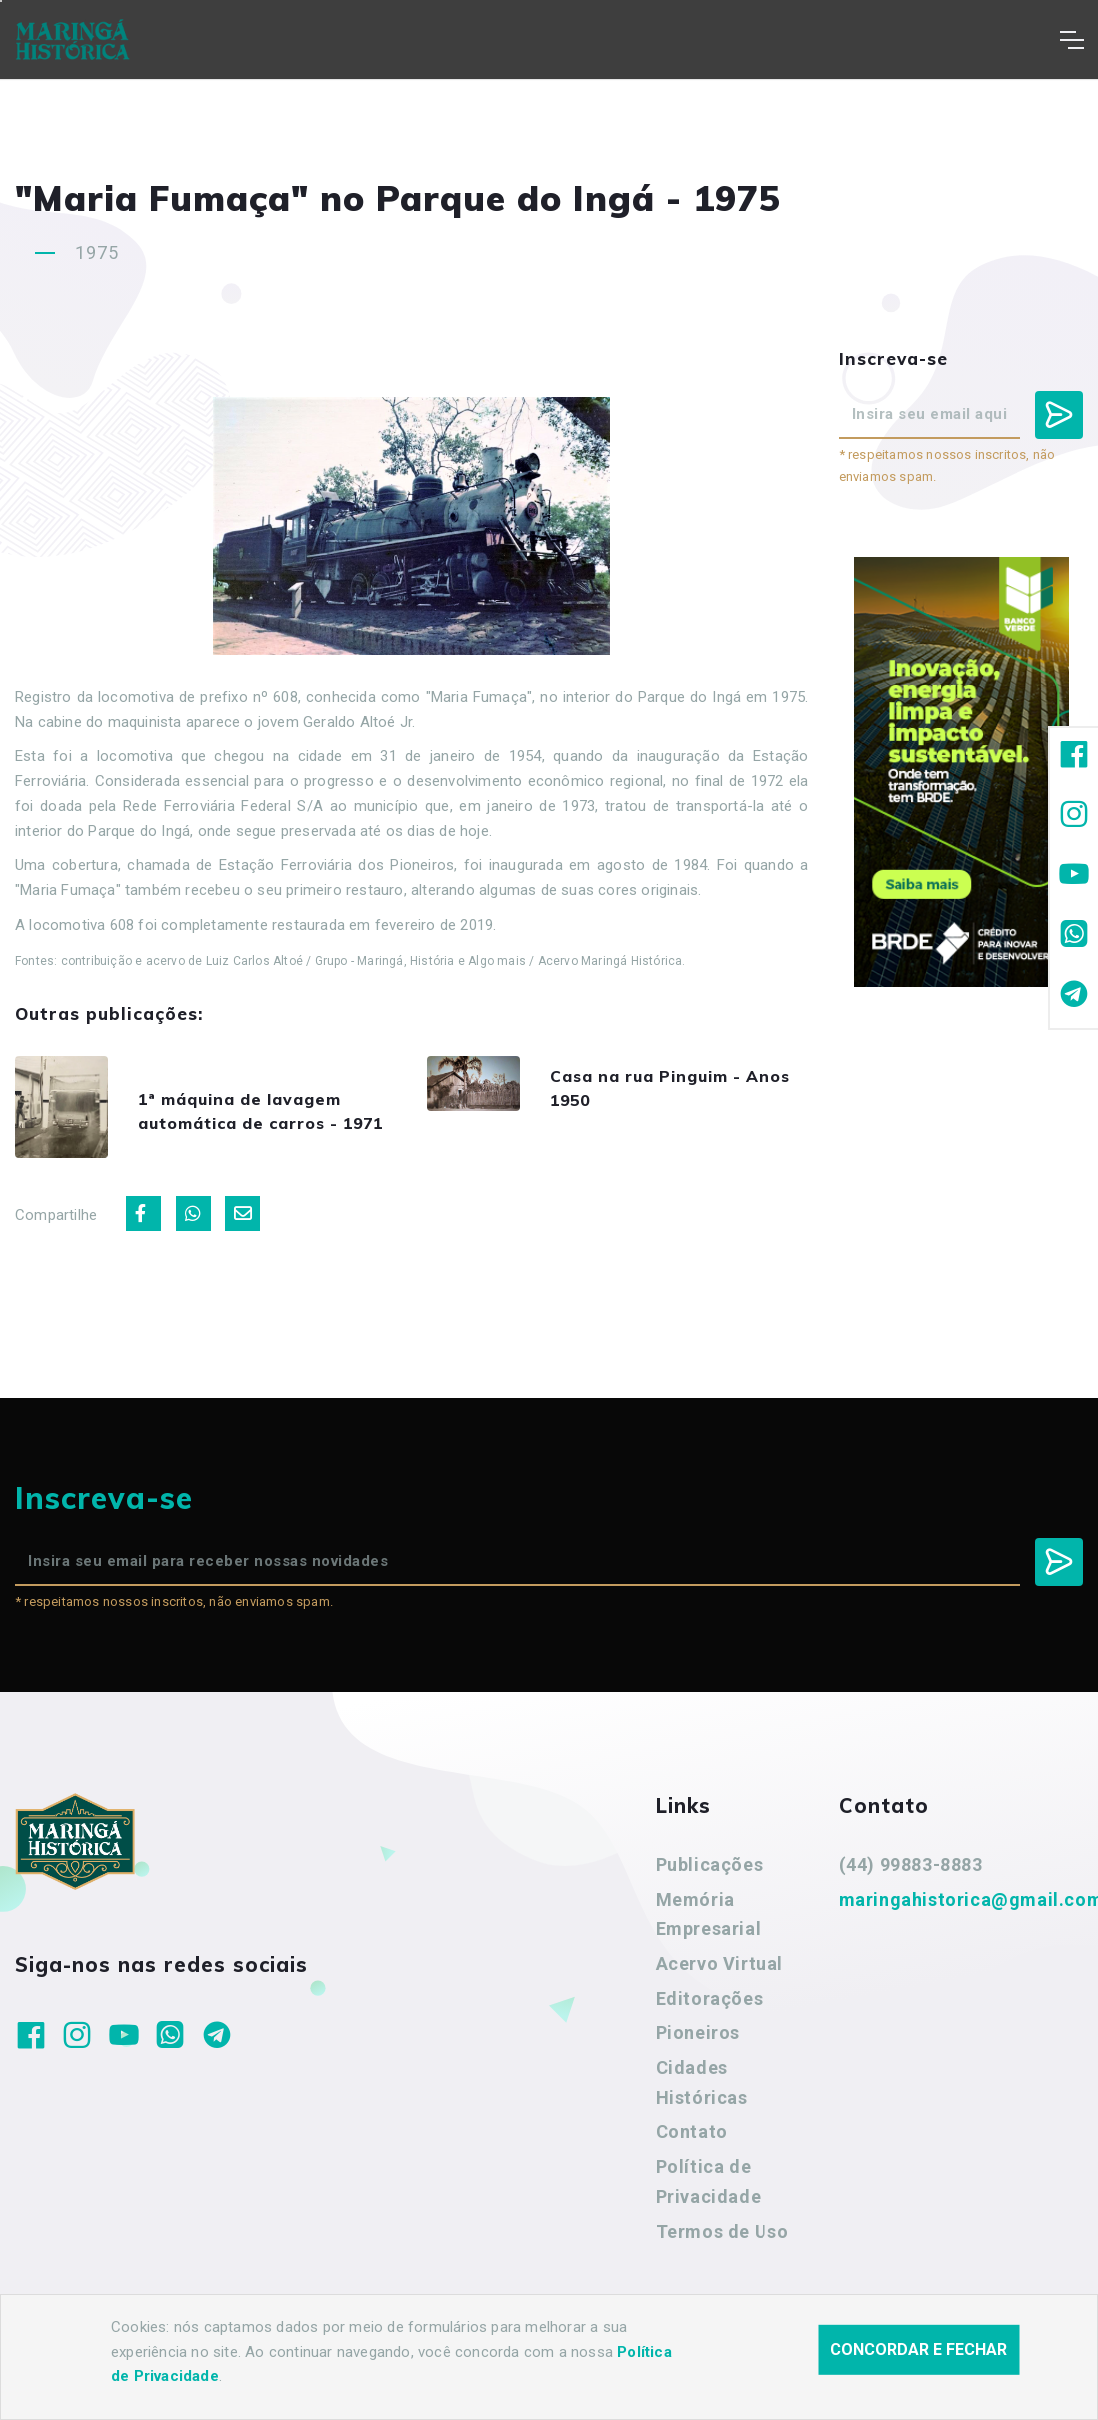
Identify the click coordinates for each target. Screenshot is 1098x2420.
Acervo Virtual (719, 1984)
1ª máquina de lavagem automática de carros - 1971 (275, 1121)
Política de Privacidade (709, 2202)
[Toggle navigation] (1071, 40)
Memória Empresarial (709, 1935)
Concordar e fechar (918, 2349)
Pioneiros (698, 2054)
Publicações (710, 1885)
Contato (692, 2153)
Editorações (710, 2019)
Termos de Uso (722, 2252)
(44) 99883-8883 (911, 1885)
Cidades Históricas (702, 2103)
